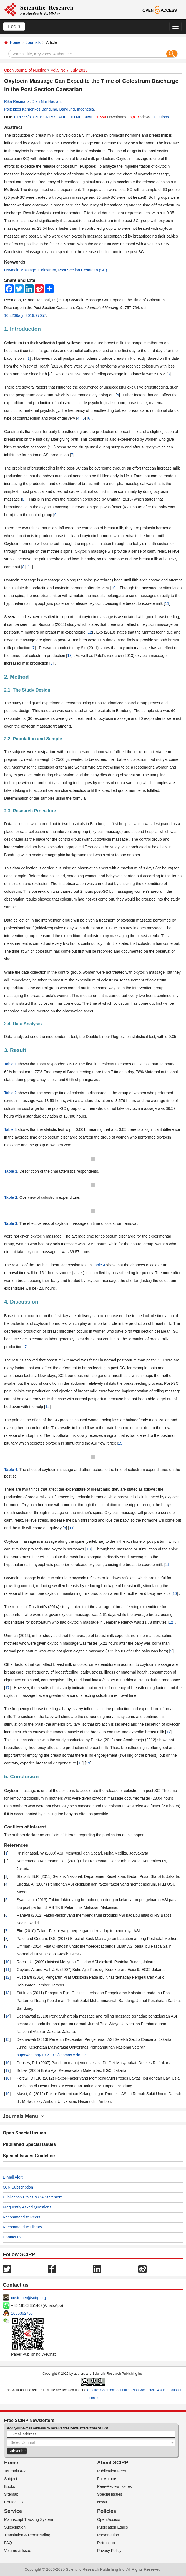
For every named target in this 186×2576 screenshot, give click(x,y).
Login (14, 26)
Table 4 (99, 1265)
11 (30, 567)
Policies (106, 2511)
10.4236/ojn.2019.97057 (34, 117)
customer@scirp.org (28, 2298)
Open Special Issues (24, 2133)
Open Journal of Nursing (25, 70)
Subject (10, 2478)
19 (88, 1763)
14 (47, 1406)
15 (120, 1443)
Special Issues (109, 2494)
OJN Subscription (18, 2187)
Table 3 (10, 1129)
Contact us (12, 2237)
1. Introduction (22, 329)
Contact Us (13, 2502)
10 (113, 588)
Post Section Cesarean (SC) (82, 270)
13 (69, 655)
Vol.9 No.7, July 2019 (69, 70)
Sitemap (11, 2494)
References (16, 1845)
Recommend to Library (22, 2227)
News (102, 2502)
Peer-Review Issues (114, 2486)
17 (7, 1687)
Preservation (108, 2535)
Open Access (108, 2519)
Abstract (13, 127)
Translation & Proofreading (27, 2535)
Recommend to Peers (21, 2217)
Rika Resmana (17, 101)
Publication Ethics (112, 2527)
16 (174, 1593)
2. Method (16, 677)
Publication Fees (111, 2471)
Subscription (15, 2527)
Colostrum (47, 270)
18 (80, 1763)
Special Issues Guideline (29, 2155)
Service (13, 2511)
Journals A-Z (15, 2471)
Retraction (106, 2543)
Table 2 (10, 1093)
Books (9, 2486)
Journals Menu (23, 2116)
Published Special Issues (29, 2144)
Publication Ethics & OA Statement (32, 2197)
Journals (33, 42)
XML (89, 117)
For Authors (107, 2478)
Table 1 (10, 1064)
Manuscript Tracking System (28, 2519)
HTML (76, 117)
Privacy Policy (109, 2550)
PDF (62, 117)
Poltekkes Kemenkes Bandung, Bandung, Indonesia (49, 109)
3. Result (15, 1050)
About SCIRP (112, 2462)
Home (15, 42)
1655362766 (22, 2313)
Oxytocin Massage (20, 270)
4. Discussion (21, 1302)
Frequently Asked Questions (27, 2207)
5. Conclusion (21, 1776)
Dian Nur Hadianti (47, 101)
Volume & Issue (17, 2550)
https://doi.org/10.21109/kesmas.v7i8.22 (51, 2055)
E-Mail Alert (13, 2177)
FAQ (8, 2543)
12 (89, 632)
